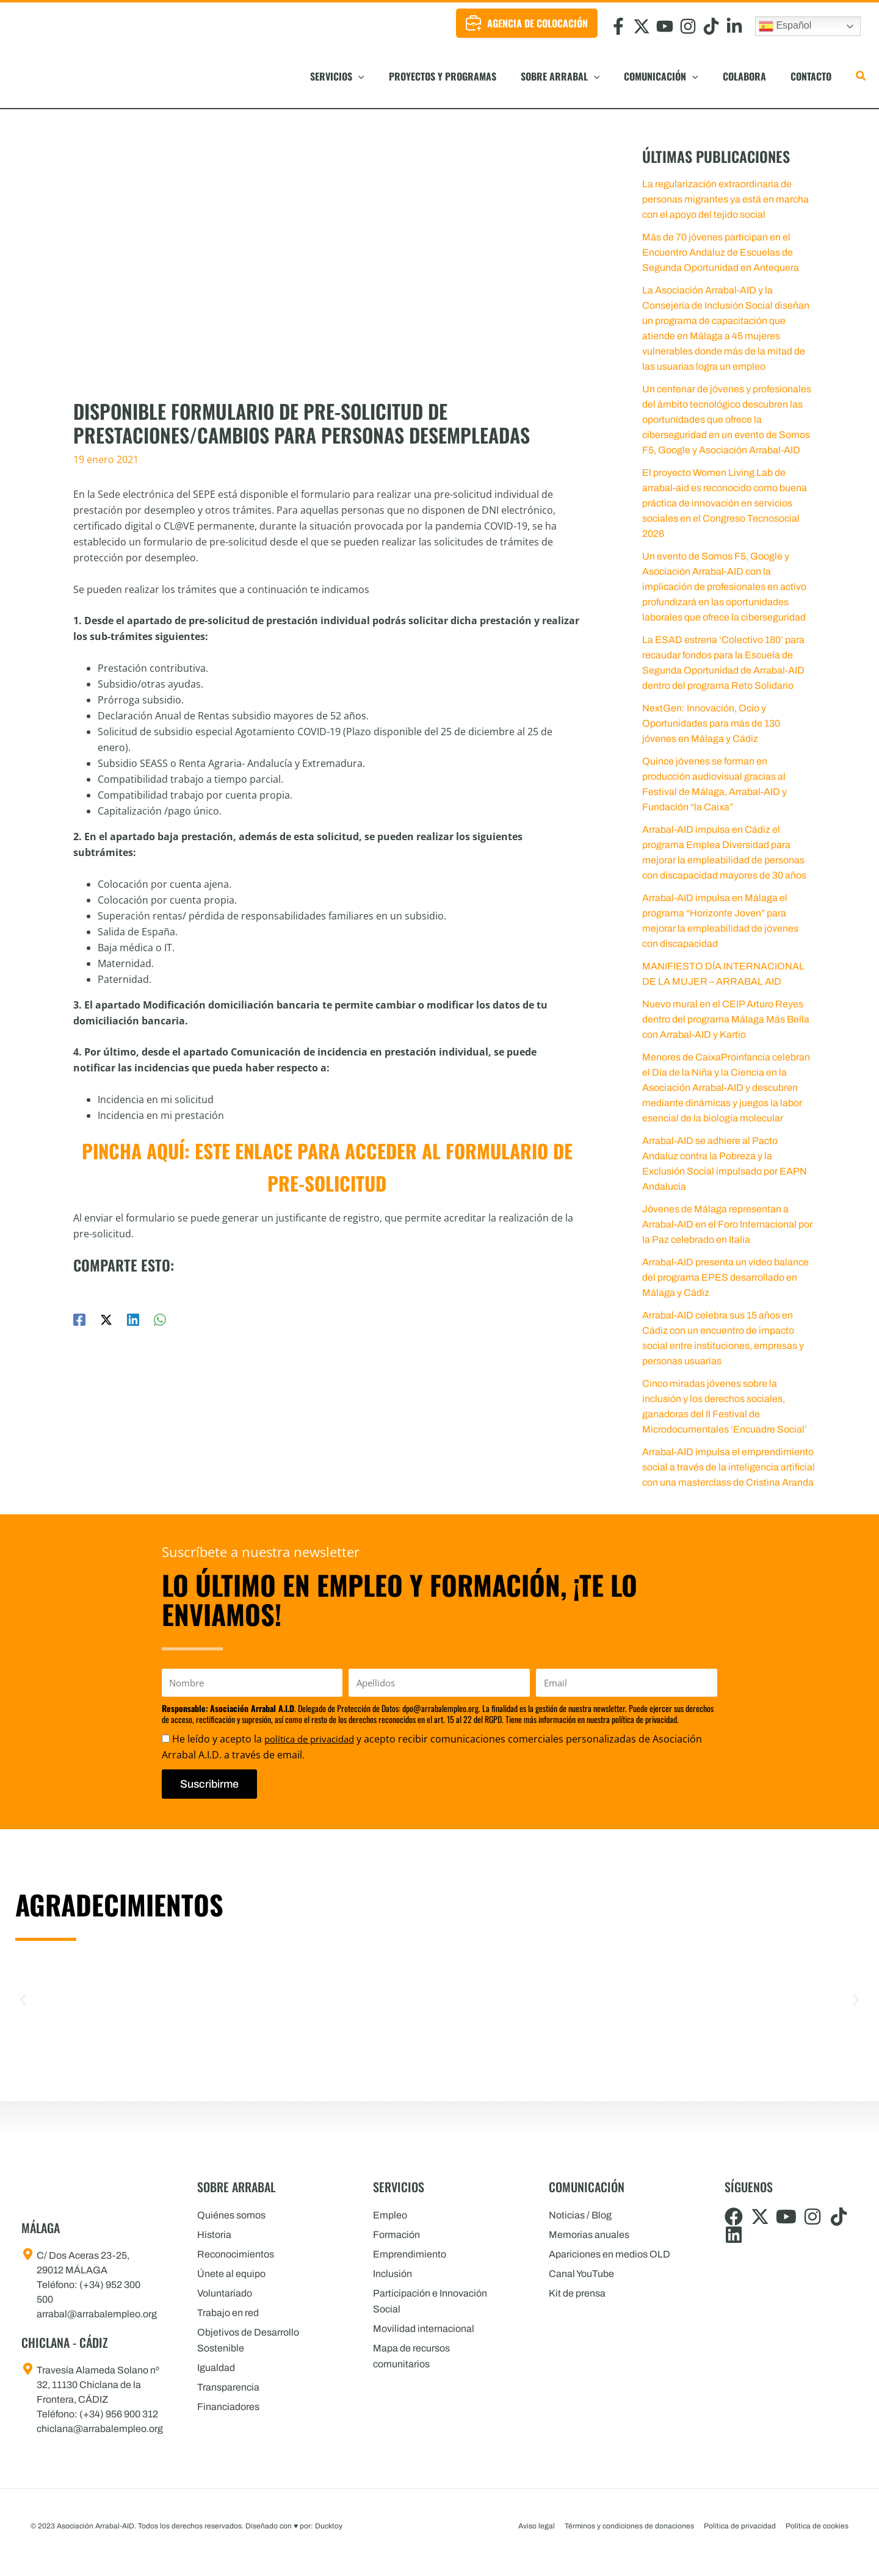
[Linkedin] (133, 1313)
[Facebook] (79, 1313)
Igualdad (216, 2367)
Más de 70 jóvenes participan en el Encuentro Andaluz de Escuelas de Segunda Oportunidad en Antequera (720, 252)
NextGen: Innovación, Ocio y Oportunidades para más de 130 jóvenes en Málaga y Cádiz (711, 723)
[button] (425, 76)
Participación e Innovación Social (430, 2301)
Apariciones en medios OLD (609, 2254)
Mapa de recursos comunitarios (411, 2356)
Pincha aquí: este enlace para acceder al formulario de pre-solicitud (327, 1162)
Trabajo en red (228, 2313)
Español (785, 26)
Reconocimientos (235, 2254)
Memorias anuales (589, 2234)
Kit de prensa (577, 2293)
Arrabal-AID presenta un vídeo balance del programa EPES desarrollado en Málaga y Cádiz (725, 1277)
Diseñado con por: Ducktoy (293, 2526)
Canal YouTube (581, 2273)
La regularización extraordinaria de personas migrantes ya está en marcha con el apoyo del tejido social (725, 199)
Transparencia (228, 2387)
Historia (214, 2234)
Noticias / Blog (580, 2215)
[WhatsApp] (160, 1313)
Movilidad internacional (423, 2328)
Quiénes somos (231, 2215)
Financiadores (228, 2407)
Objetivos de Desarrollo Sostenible (248, 2340)
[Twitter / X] (106, 1313)
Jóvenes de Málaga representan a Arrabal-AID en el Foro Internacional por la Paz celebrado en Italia (727, 1224)
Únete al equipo (231, 2273)
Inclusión (392, 2273)
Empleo (390, 2215)
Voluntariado (224, 2293)
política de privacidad (313, 1739)
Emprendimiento (409, 2254)
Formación (396, 2234)
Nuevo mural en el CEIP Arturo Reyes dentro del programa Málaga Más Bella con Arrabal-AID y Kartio (725, 1019)
